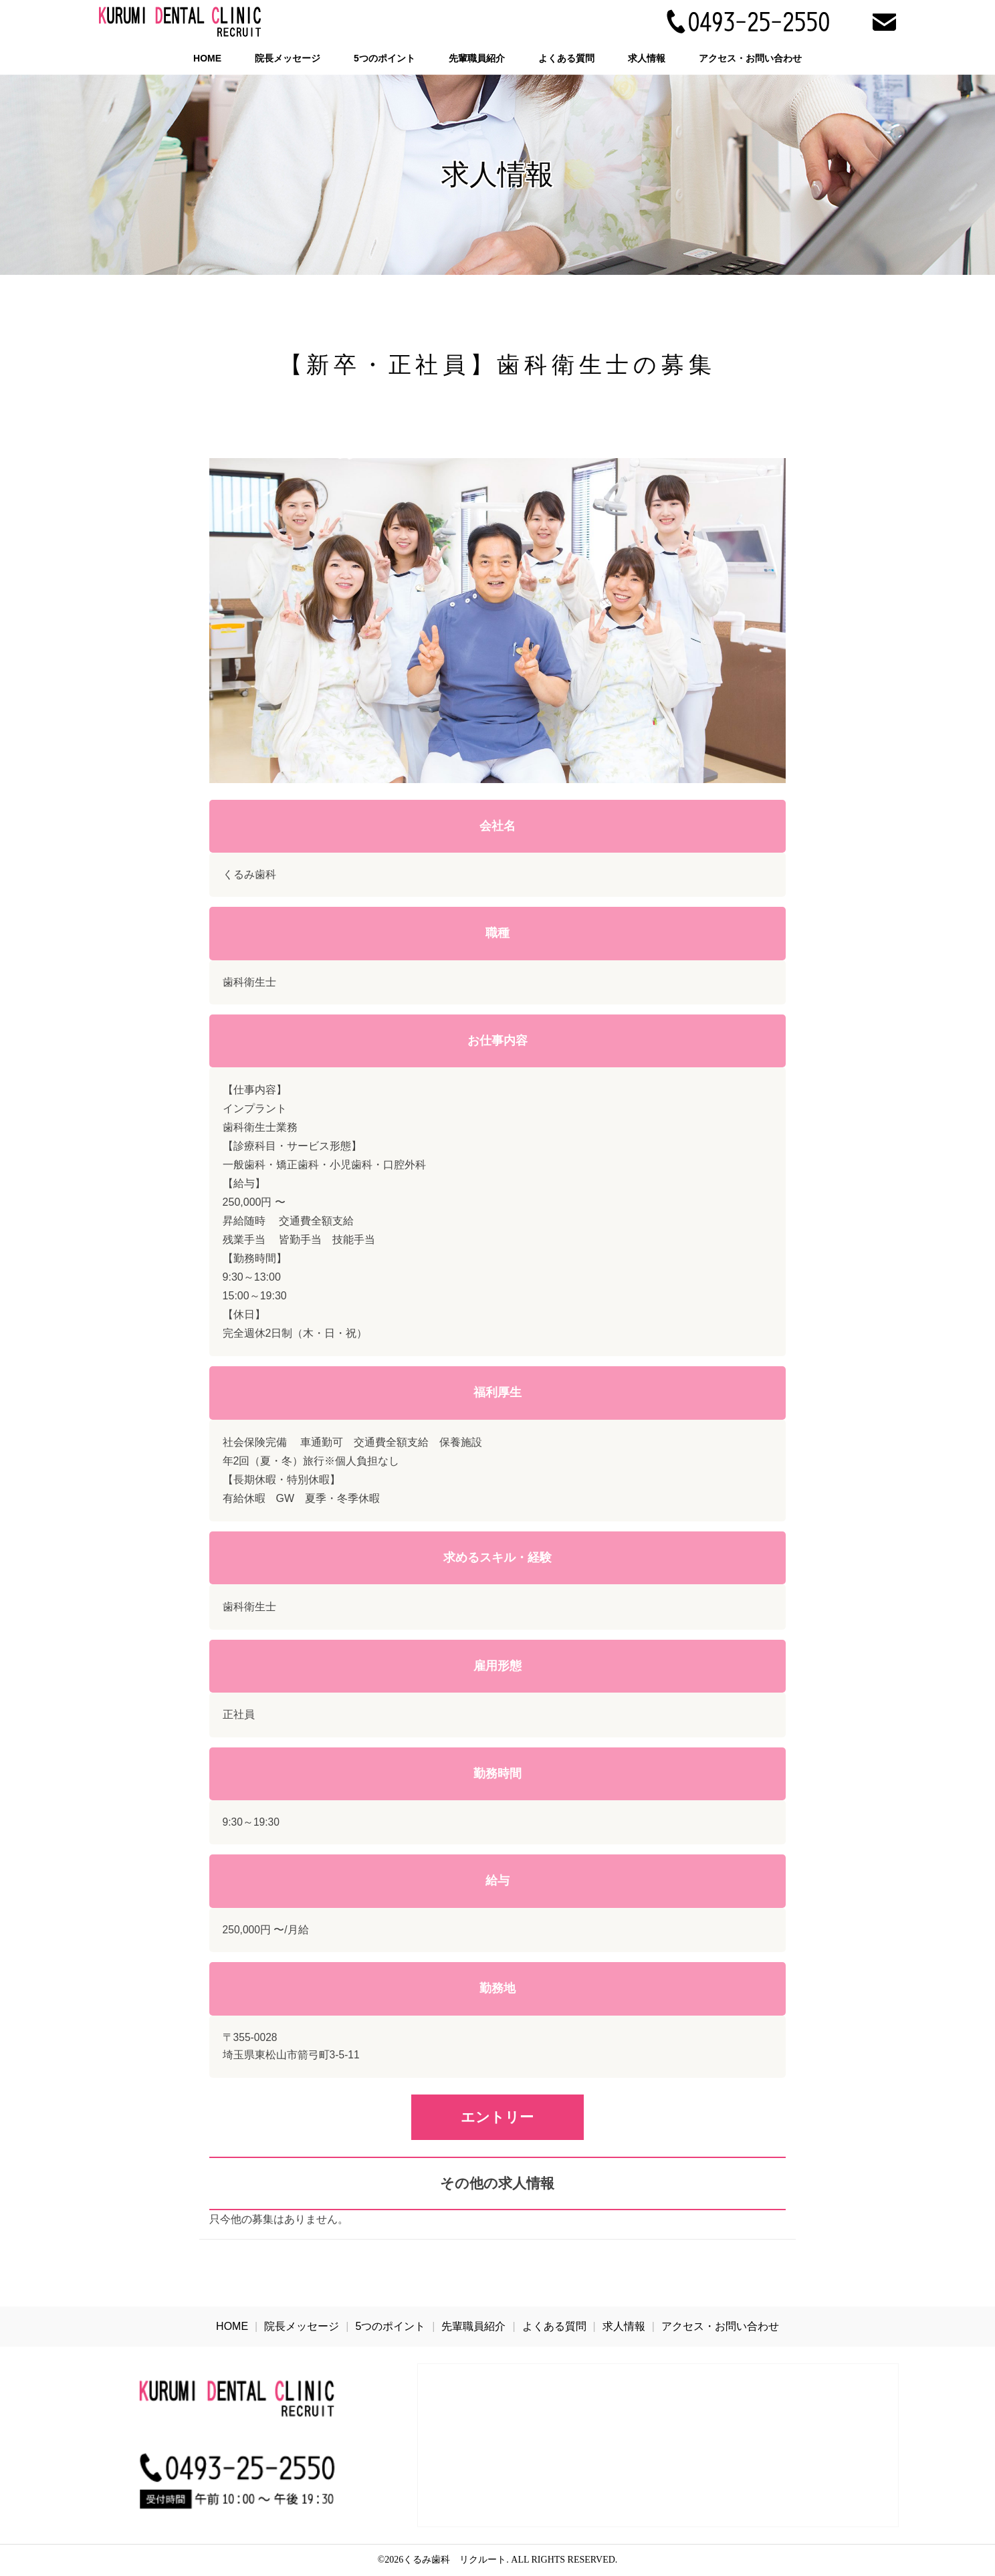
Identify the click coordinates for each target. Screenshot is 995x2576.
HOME (207, 58)
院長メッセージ (287, 58)
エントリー (497, 2117)
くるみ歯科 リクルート (454, 2560)
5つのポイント (384, 58)
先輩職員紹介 (477, 58)
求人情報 (646, 58)
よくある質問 (566, 58)
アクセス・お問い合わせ (750, 58)
